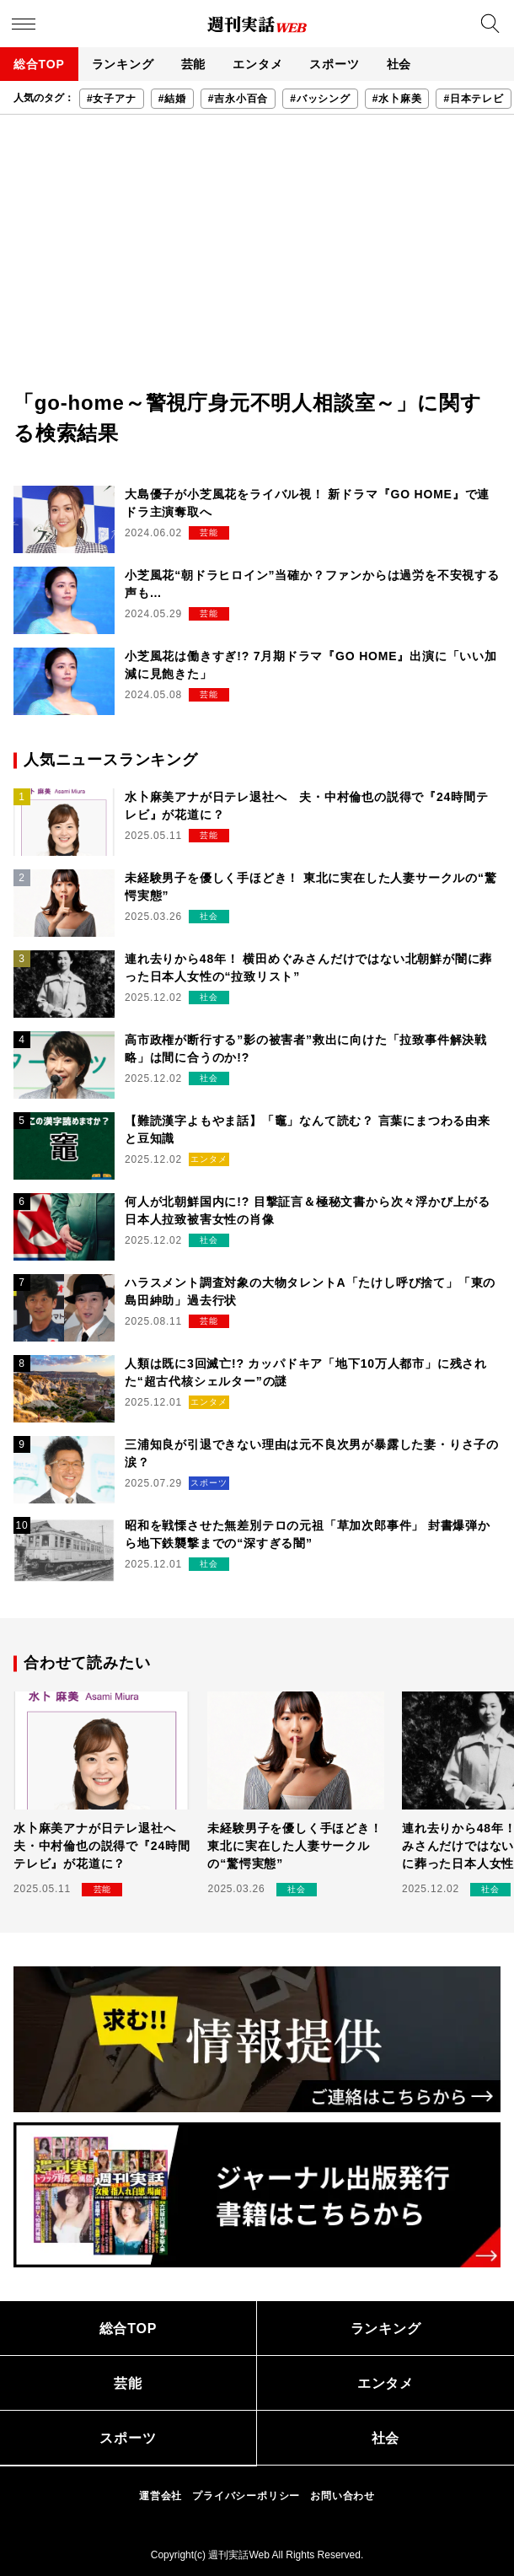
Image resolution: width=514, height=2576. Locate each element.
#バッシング (320, 99)
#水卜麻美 (397, 99)
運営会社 (160, 2496)
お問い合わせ (342, 2496)
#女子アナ (112, 99)
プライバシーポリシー (246, 2496)
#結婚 (172, 99)
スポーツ (334, 64)
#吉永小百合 (238, 99)
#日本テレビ (473, 99)
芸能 (193, 64)
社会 (399, 64)
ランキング (123, 64)
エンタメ (257, 64)
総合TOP (39, 64)
